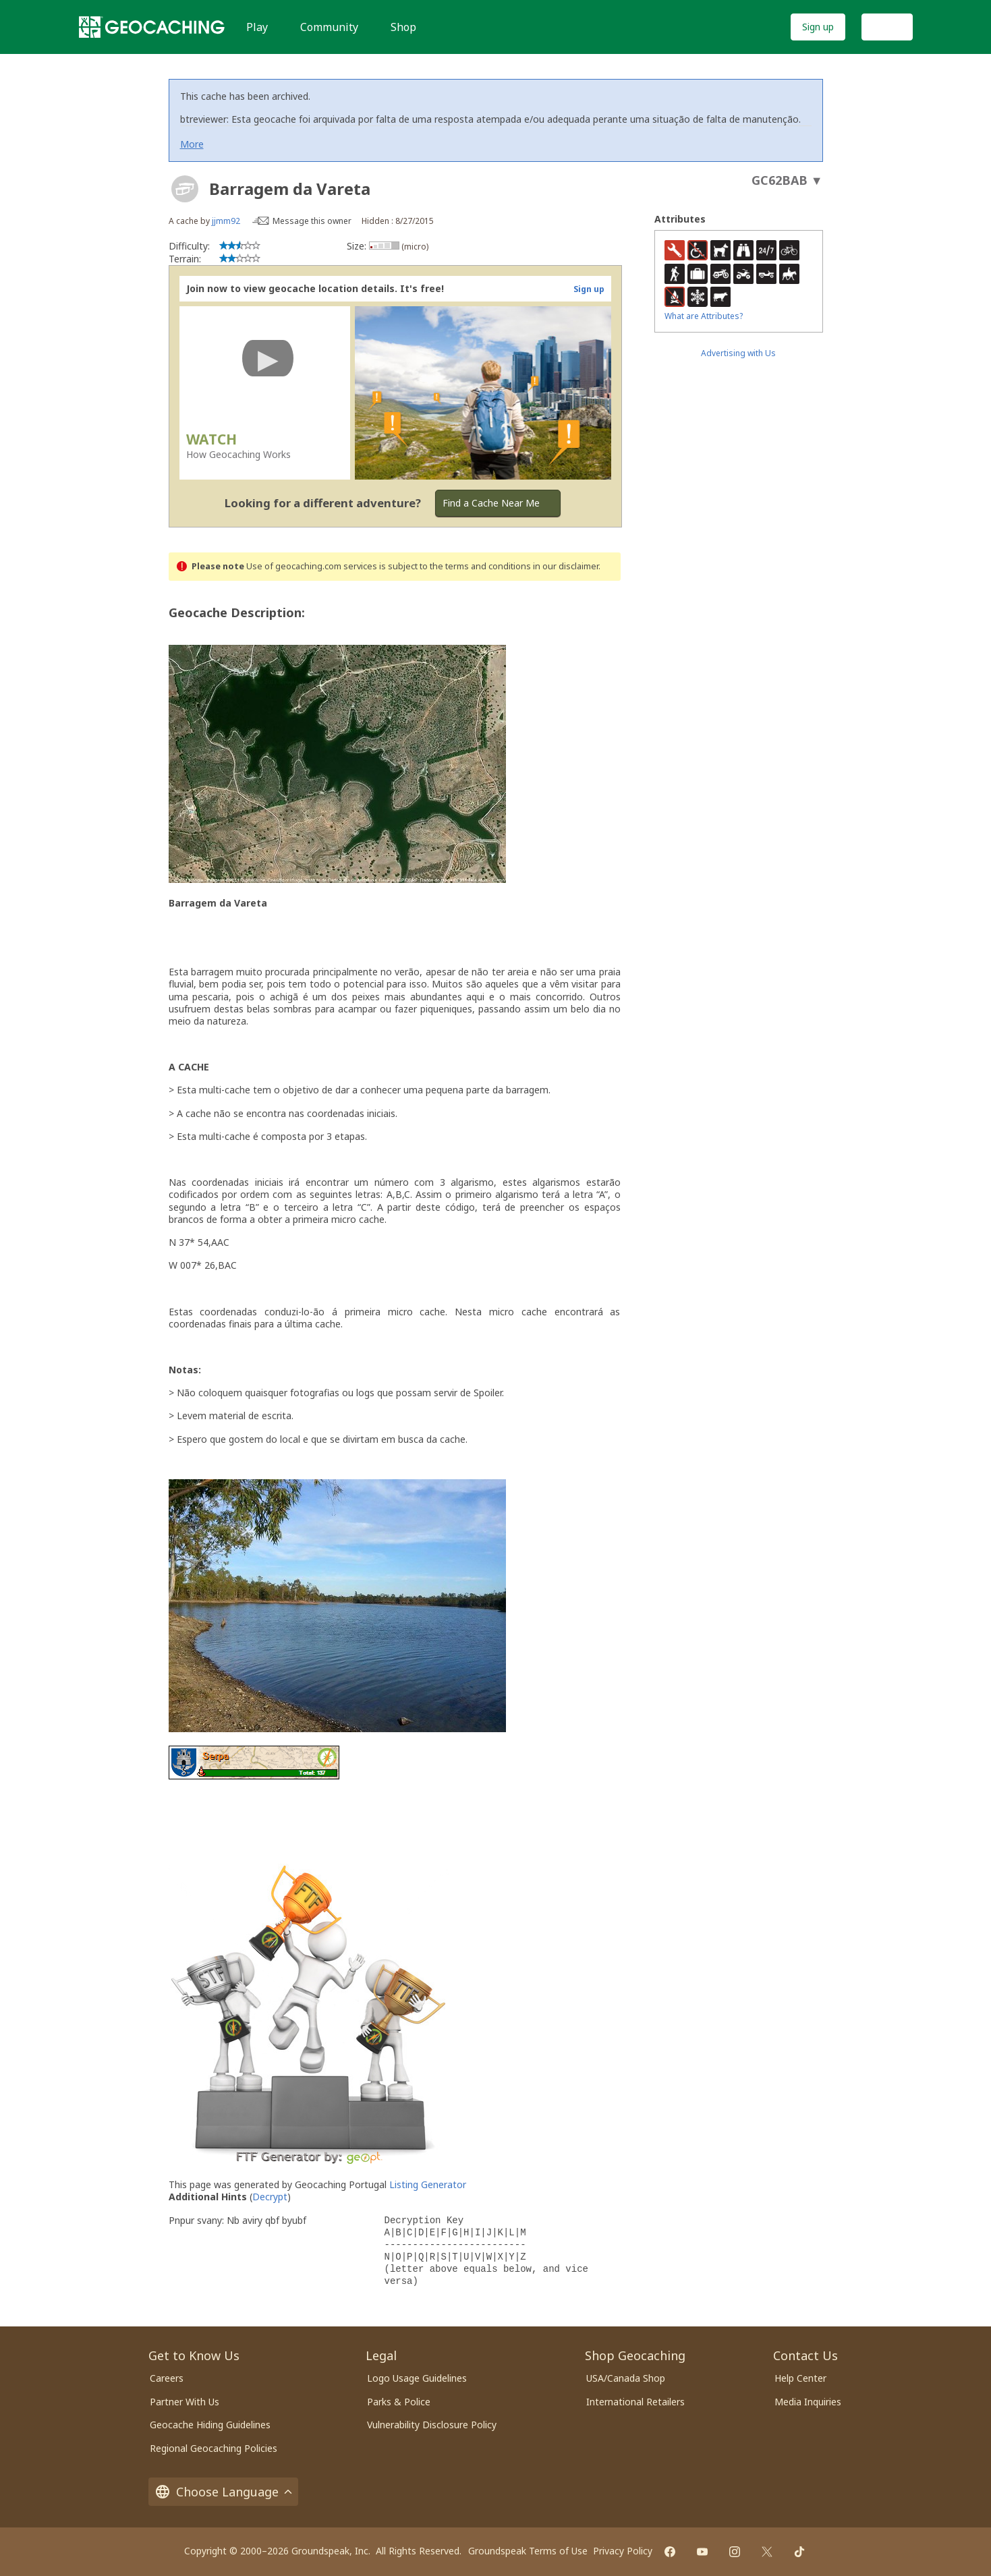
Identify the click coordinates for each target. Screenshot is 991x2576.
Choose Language (223, 2492)
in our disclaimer (565, 566)
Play (257, 27)
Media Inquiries (807, 2401)
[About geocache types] (185, 189)
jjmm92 (226, 221)
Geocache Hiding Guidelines (210, 2424)
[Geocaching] (152, 26)
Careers (166, 2378)
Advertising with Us (738, 353)
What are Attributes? (703, 316)
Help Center (800, 2378)
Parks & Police (398, 2401)
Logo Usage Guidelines (417, 2378)
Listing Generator (427, 2184)
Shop (403, 27)
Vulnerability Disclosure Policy (432, 2424)
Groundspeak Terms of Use (528, 2550)
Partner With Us (184, 2401)
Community (329, 27)
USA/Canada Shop (625, 2378)
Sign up (818, 26)
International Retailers (635, 2401)
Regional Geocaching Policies (213, 2448)
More (192, 144)
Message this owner (312, 221)
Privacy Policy (622, 2550)
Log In (887, 26)
